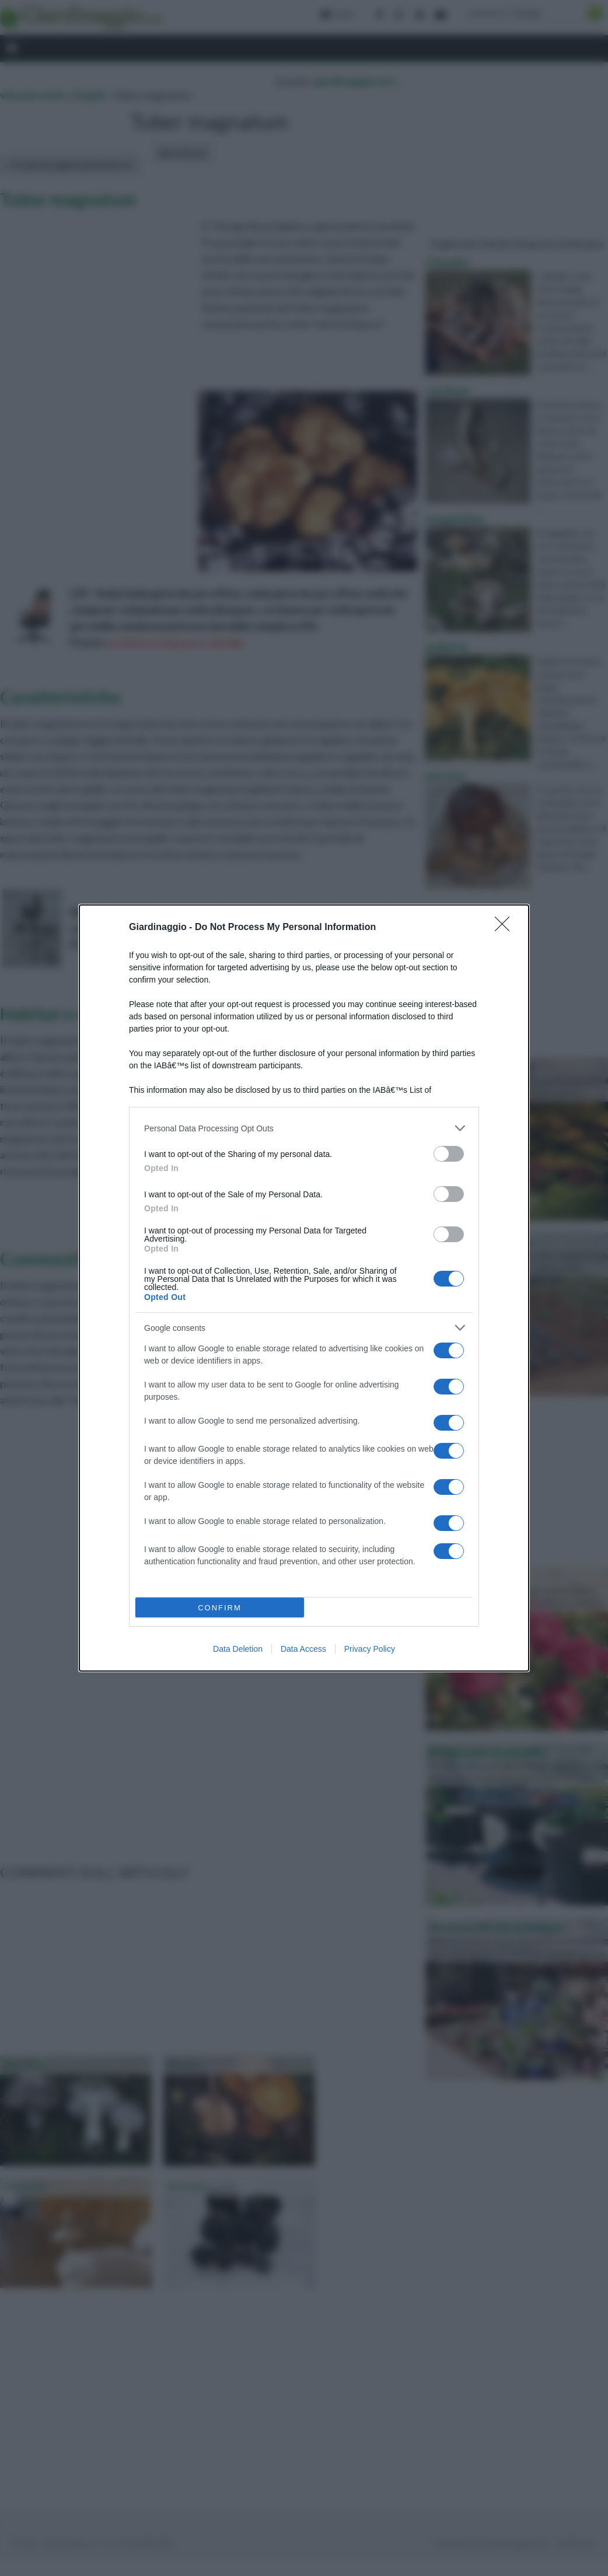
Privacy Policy (369, 1649)
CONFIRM (220, 1607)
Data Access (303, 1649)
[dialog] (304, 1288)
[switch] (449, 1154)
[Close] (506, 928)
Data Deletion (238, 1649)
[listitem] (304, 1128)
